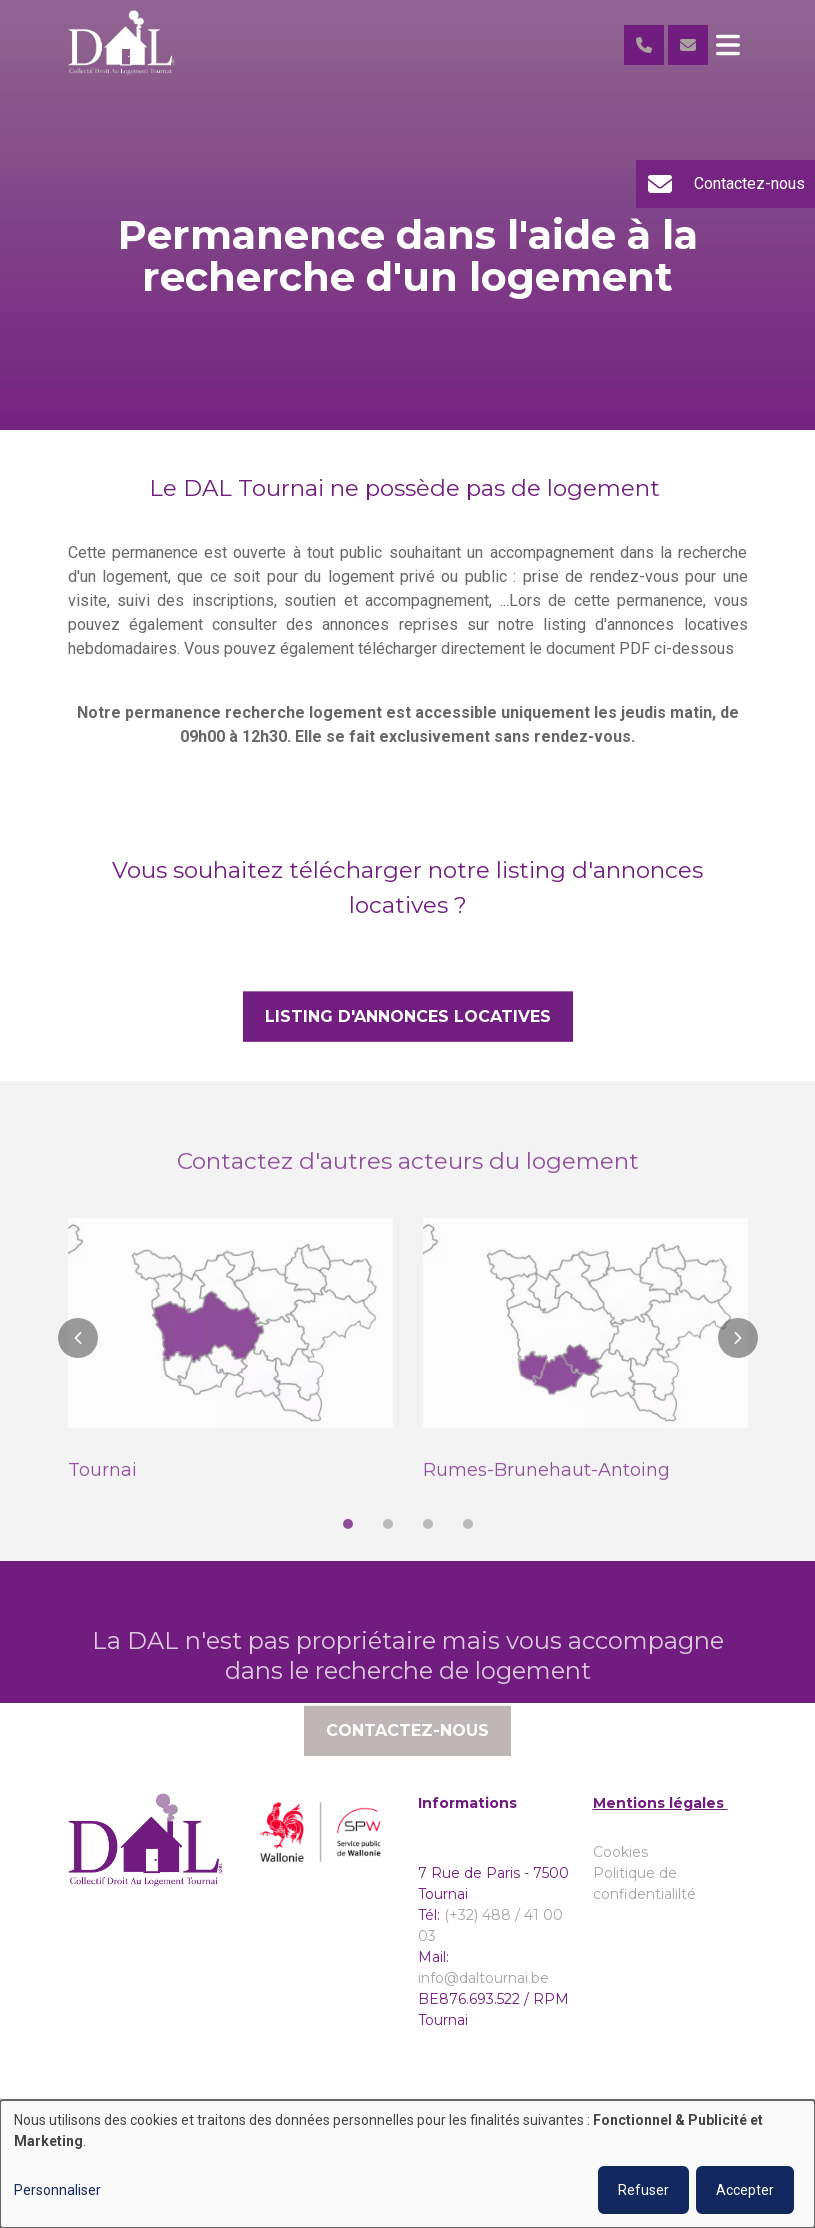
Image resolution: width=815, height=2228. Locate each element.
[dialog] (407, 2164)
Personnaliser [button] (57, 2190)
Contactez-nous (407, 1755)
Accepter (745, 2190)
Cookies (620, 1852)
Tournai (102, 1495)
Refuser (643, 2190)
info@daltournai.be (483, 1978)
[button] (78, 1363)
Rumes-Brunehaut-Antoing (546, 1495)
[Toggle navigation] (728, 45)
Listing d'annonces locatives (408, 1016)
